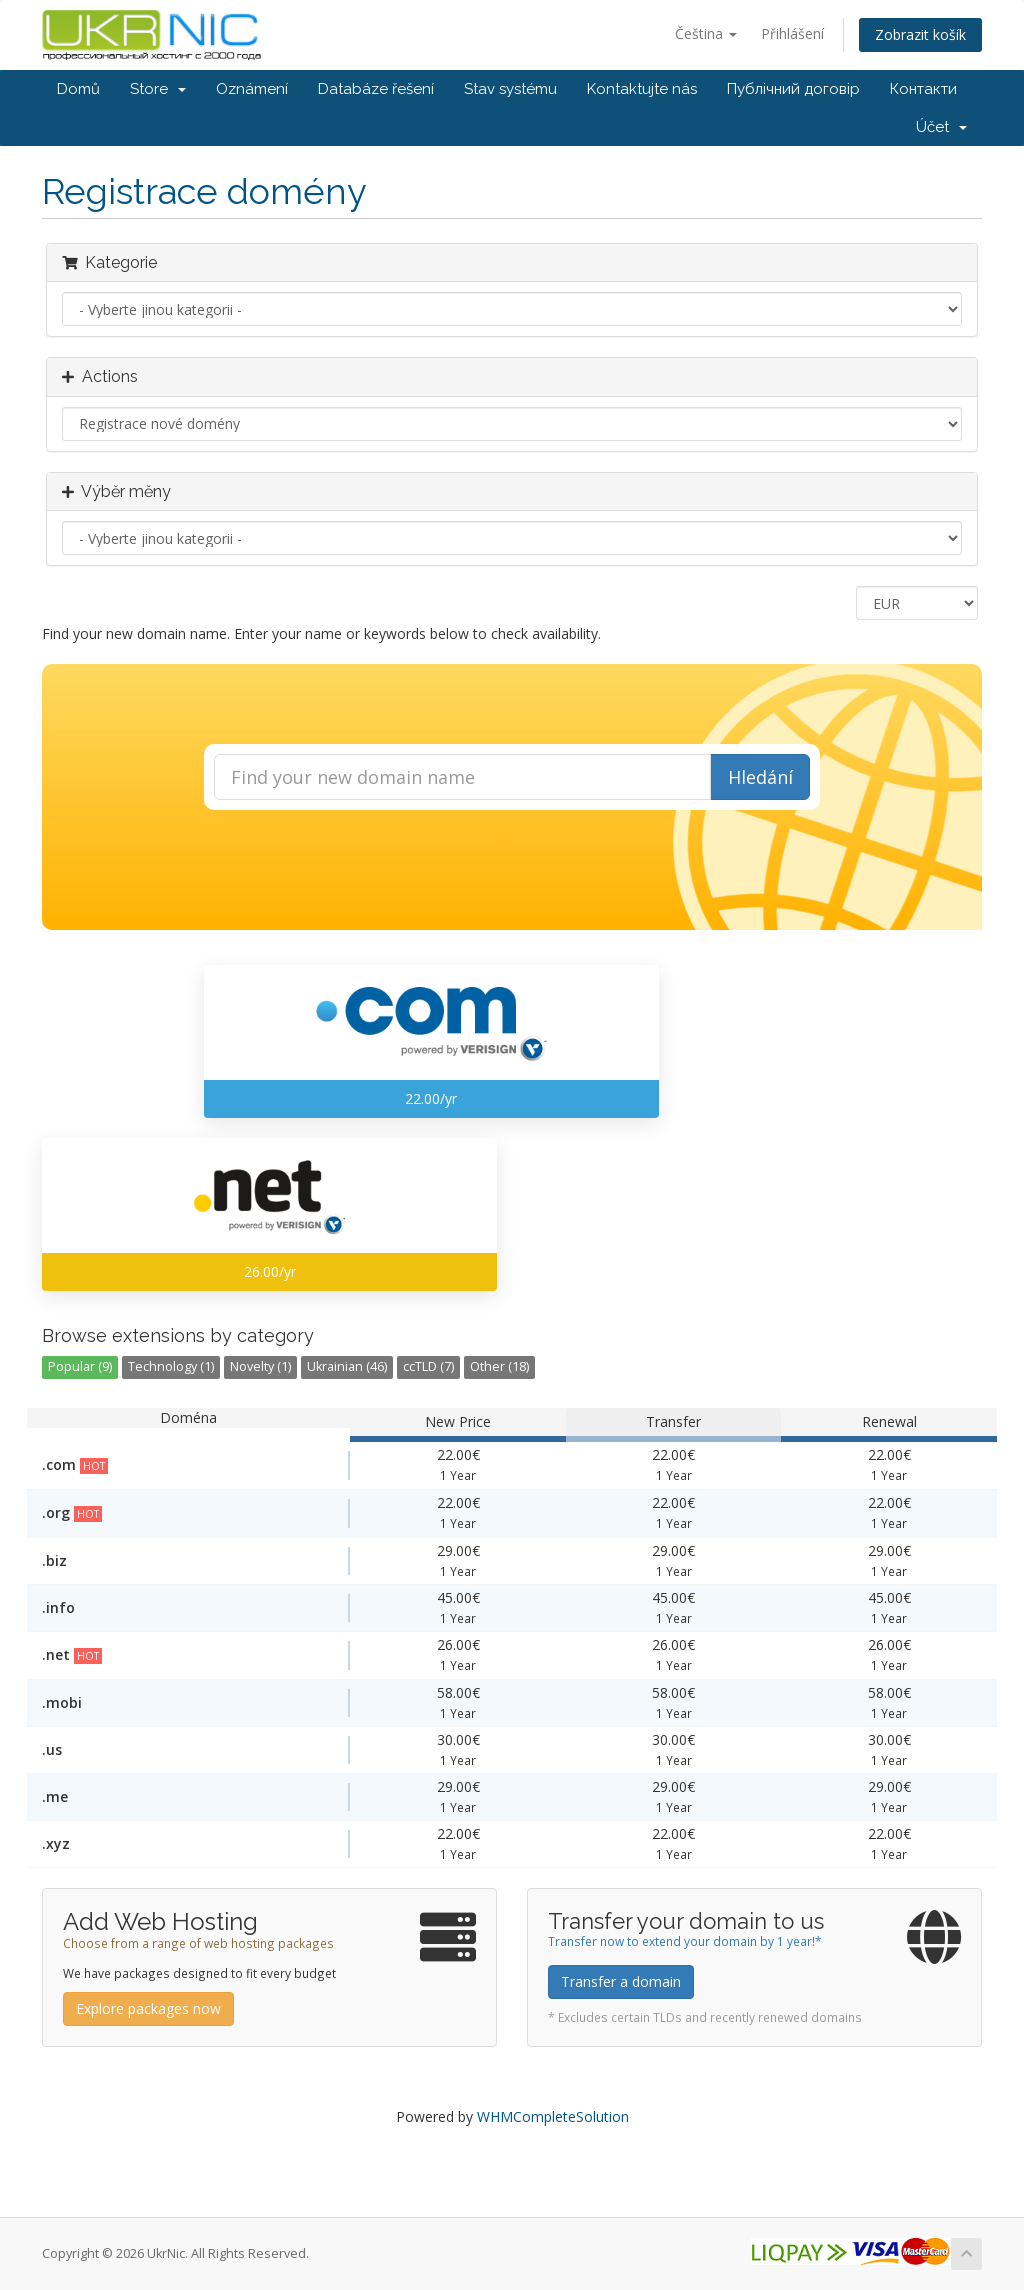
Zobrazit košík (920, 34)
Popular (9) (80, 1366)
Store (158, 89)
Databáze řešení (376, 89)
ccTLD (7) (428, 1366)
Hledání (760, 777)
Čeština (706, 33)
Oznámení (252, 89)
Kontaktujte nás (642, 89)
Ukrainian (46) (347, 1366)
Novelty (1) (260, 1366)
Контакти (923, 89)
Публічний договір (793, 89)
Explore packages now (148, 2008)
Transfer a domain (621, 1981)
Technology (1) (171, 1366)
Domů (78, 89)
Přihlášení (792, 33)
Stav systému (510, 89)
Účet (941, 127)
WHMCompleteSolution (553, 2116)
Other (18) (499, 1366)
